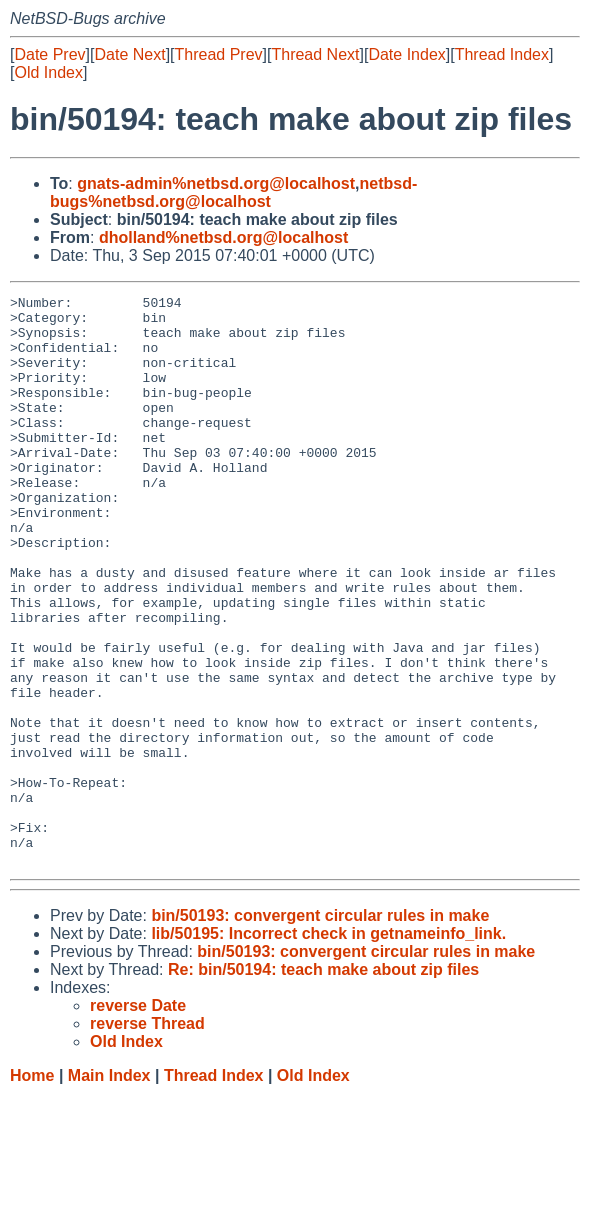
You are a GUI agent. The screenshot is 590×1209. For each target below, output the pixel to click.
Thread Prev (219, 54)
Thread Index (502, 54)
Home (32, 1189)
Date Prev (49, 54)
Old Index (48, 72)
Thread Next (315, 54)
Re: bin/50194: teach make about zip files (323, 1083)
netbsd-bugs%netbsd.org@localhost (233, 192)
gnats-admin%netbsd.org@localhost (216, 183)
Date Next (129, 54)
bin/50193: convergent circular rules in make (320, 1029)
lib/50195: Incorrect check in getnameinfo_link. (328, 1047)
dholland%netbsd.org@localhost (223, 237)
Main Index (109, 1189)
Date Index (406, 54)
